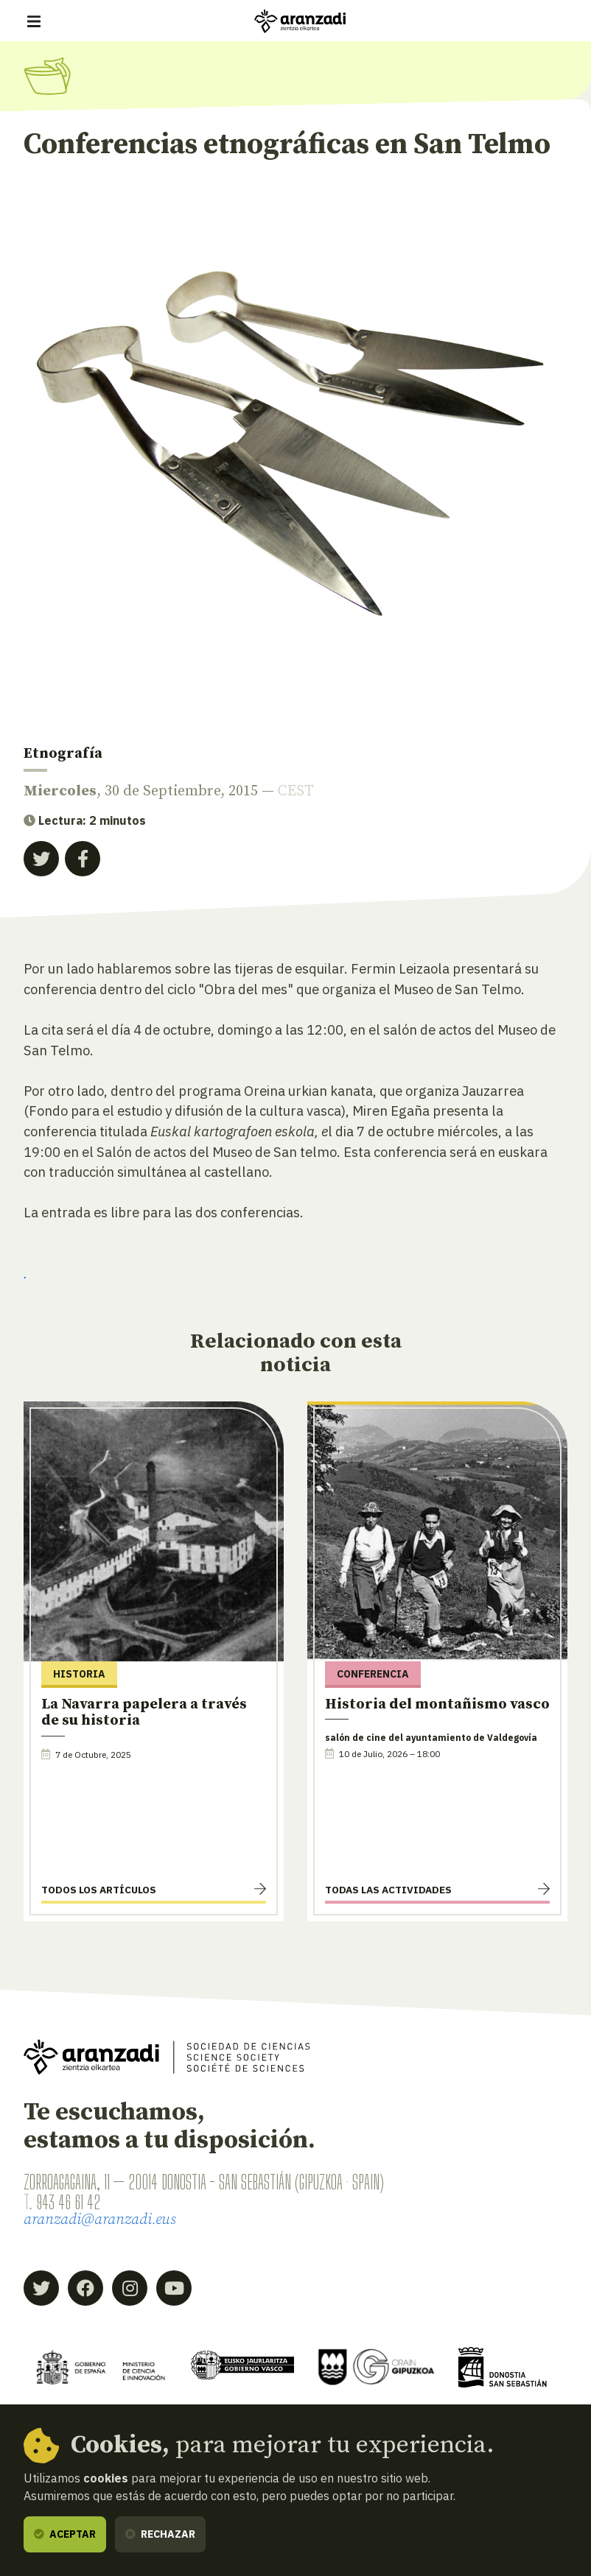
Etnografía (63, 754)
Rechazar (160, 2534)
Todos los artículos (98, 1889)
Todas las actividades (388, 1889)
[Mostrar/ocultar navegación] (34, 21)
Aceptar (65, 2534)
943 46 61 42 (69, 2202)
